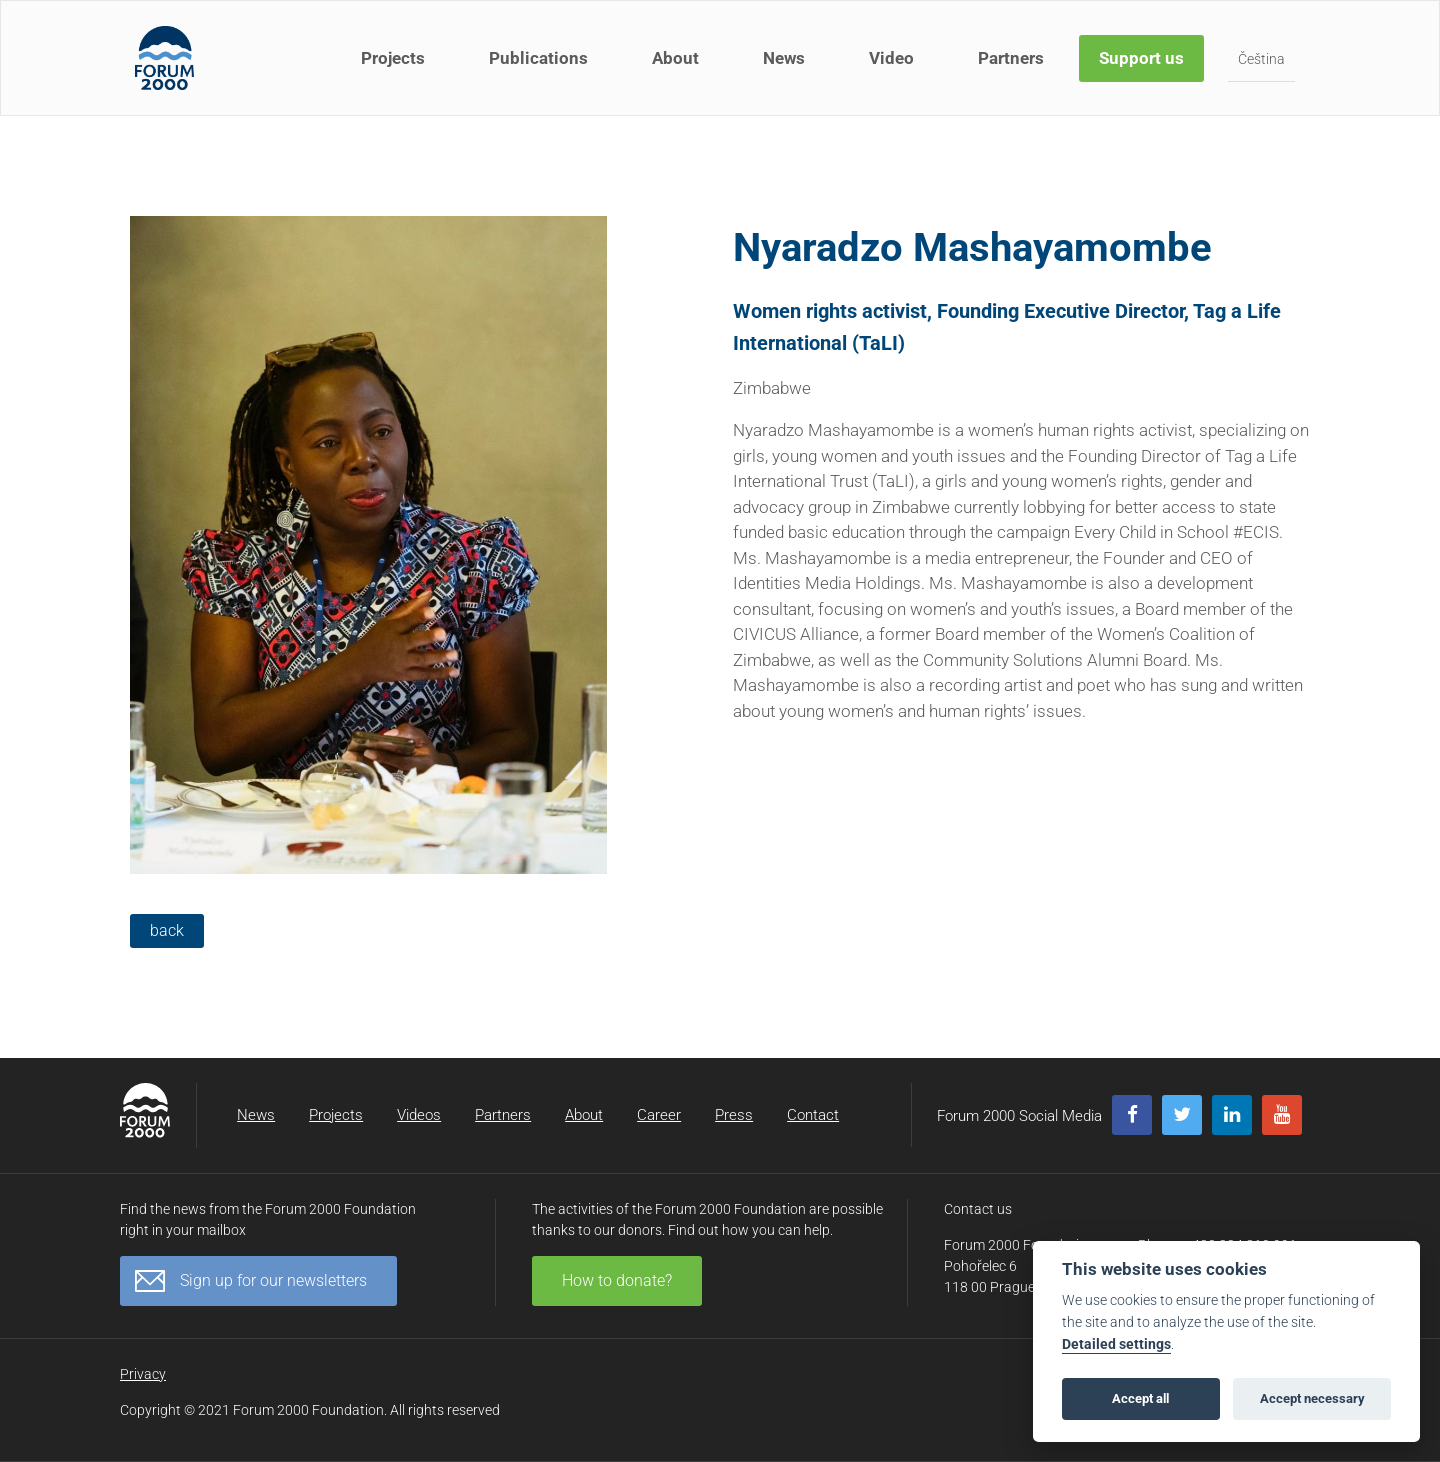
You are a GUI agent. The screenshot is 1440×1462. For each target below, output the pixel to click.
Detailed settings (1116, 1344)
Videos (419, 1115)
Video (891, 58)
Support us (1141, 58)
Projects (393, 58)
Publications (538, 58)
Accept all (1140, 1398)
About (675, 58)
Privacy (143, 1374)
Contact (813, 1115)
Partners (1011, 58)
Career (659, 1115)
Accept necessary (1312, 1398)
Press (734, 1115)
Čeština (1261, 59)
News (784, 58)
